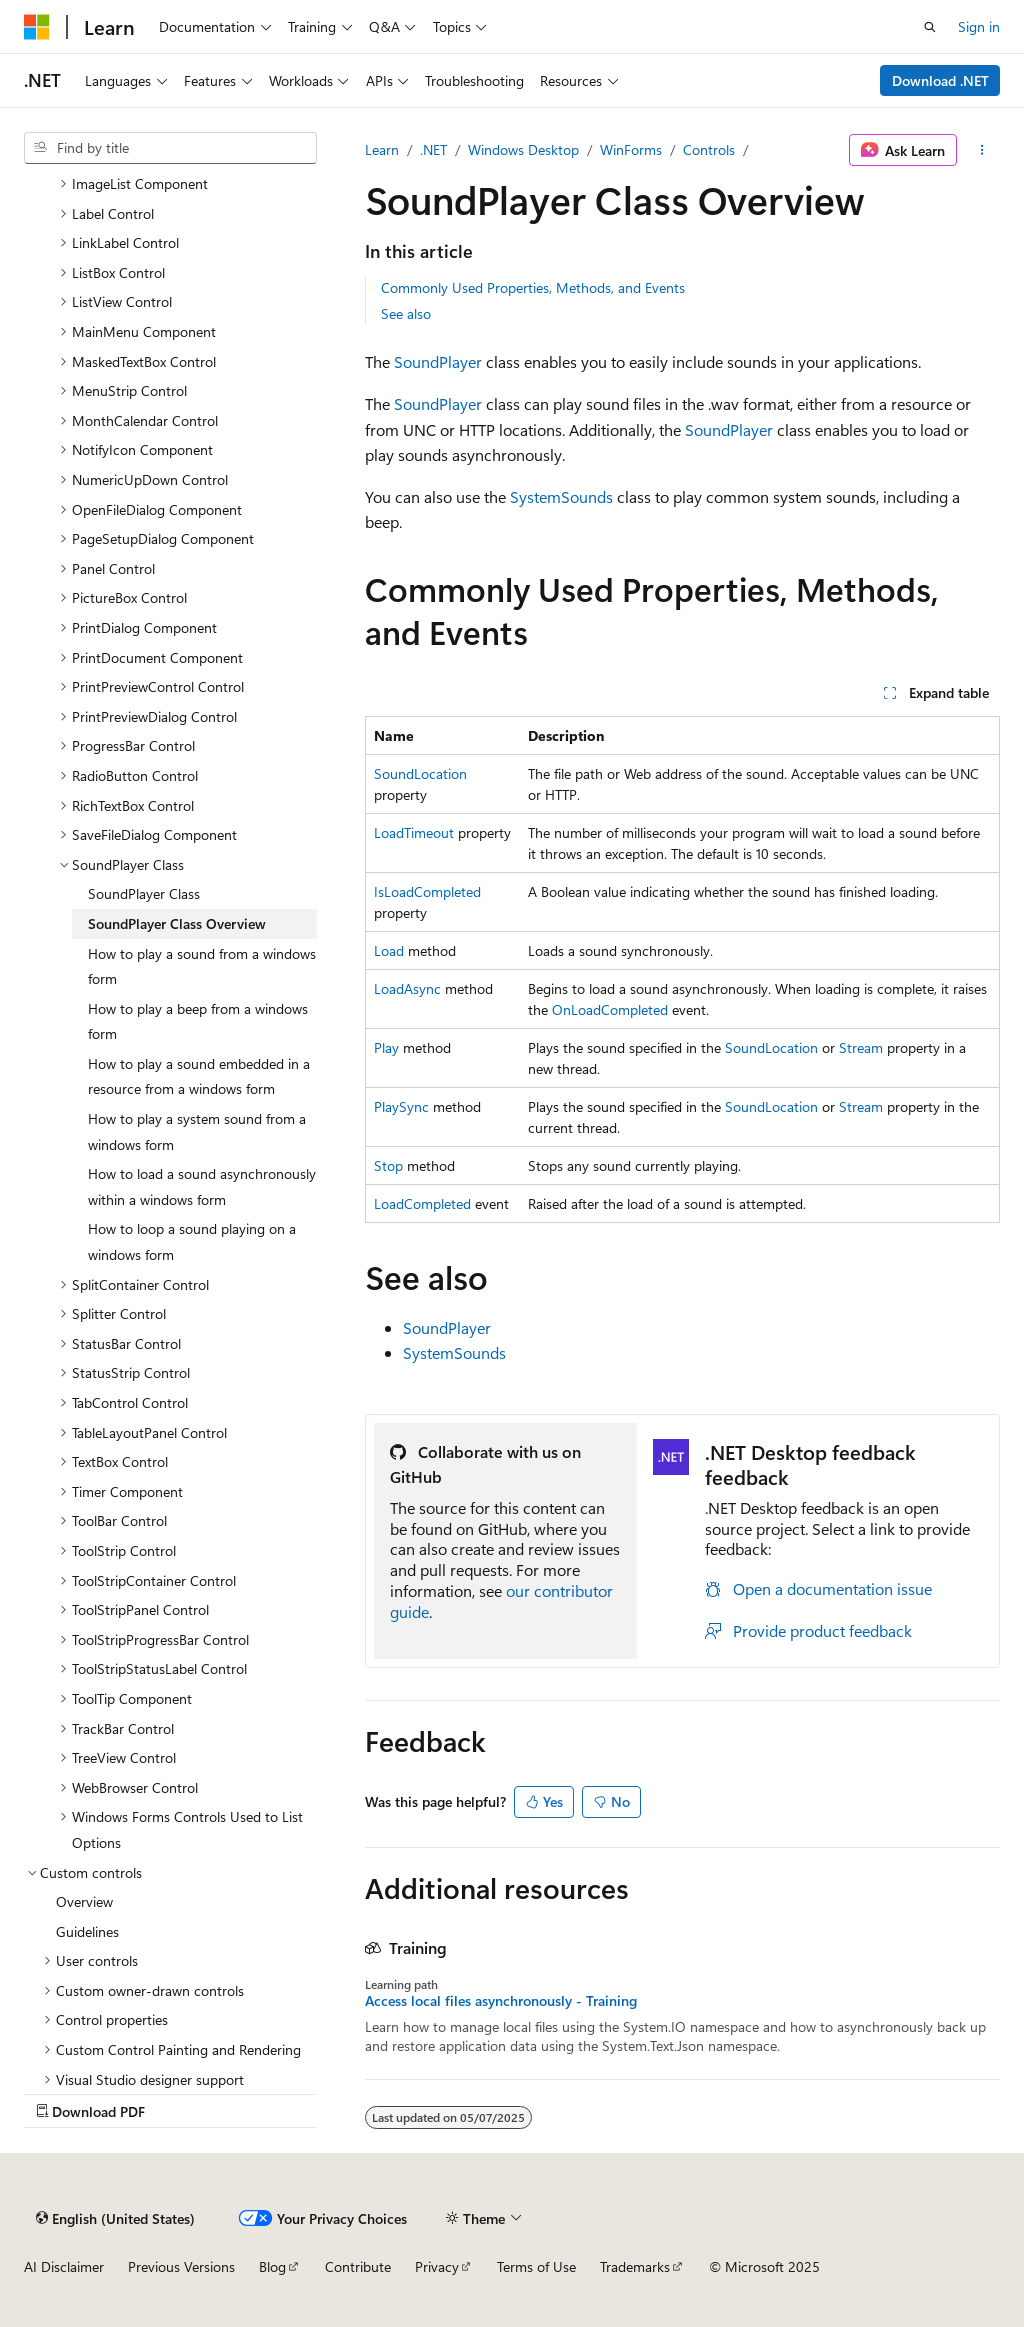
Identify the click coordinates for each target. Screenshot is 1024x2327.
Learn (382, 149)
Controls (709, 149)
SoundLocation (420, 773)
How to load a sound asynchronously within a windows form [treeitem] (202, 1186)
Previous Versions (181, 2266)
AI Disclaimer (64, 2266)
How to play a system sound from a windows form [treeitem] (197, 1131)
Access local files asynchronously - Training (501, 2001)
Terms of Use (536, 2266)
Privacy (437, 2266)
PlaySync (401, 1106)
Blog (272, 2266)
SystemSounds (561, 496)
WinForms (631, 149)
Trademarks (635, 2266)
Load (389, 950)
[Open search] (930, 27)
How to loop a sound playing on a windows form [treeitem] (192, 1241)
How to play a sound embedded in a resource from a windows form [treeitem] (199, 1076)
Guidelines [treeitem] (87, 1931)
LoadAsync (407, 988)
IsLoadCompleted (427, 891)
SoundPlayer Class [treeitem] (144, 893)
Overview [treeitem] (84, 1901)
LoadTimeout (414, 832)
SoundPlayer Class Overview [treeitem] (177, 923)
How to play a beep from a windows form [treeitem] (198, 1021)
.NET (433, 149)
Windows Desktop (523, 149)
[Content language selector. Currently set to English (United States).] (115, 2218)
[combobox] (170, 148)
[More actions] (982, 150)
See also (406, 313)
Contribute (358, 2266)
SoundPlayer (438, 361)
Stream (861, 1047)
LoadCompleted (422, 1203)
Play (386, 1047)
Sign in (979, 26)
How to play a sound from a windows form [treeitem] (202, 966)
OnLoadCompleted (610, 1009)
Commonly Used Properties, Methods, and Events (533, 287)
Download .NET (940, 80)
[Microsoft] (37, 27)
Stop (388, 1165)
